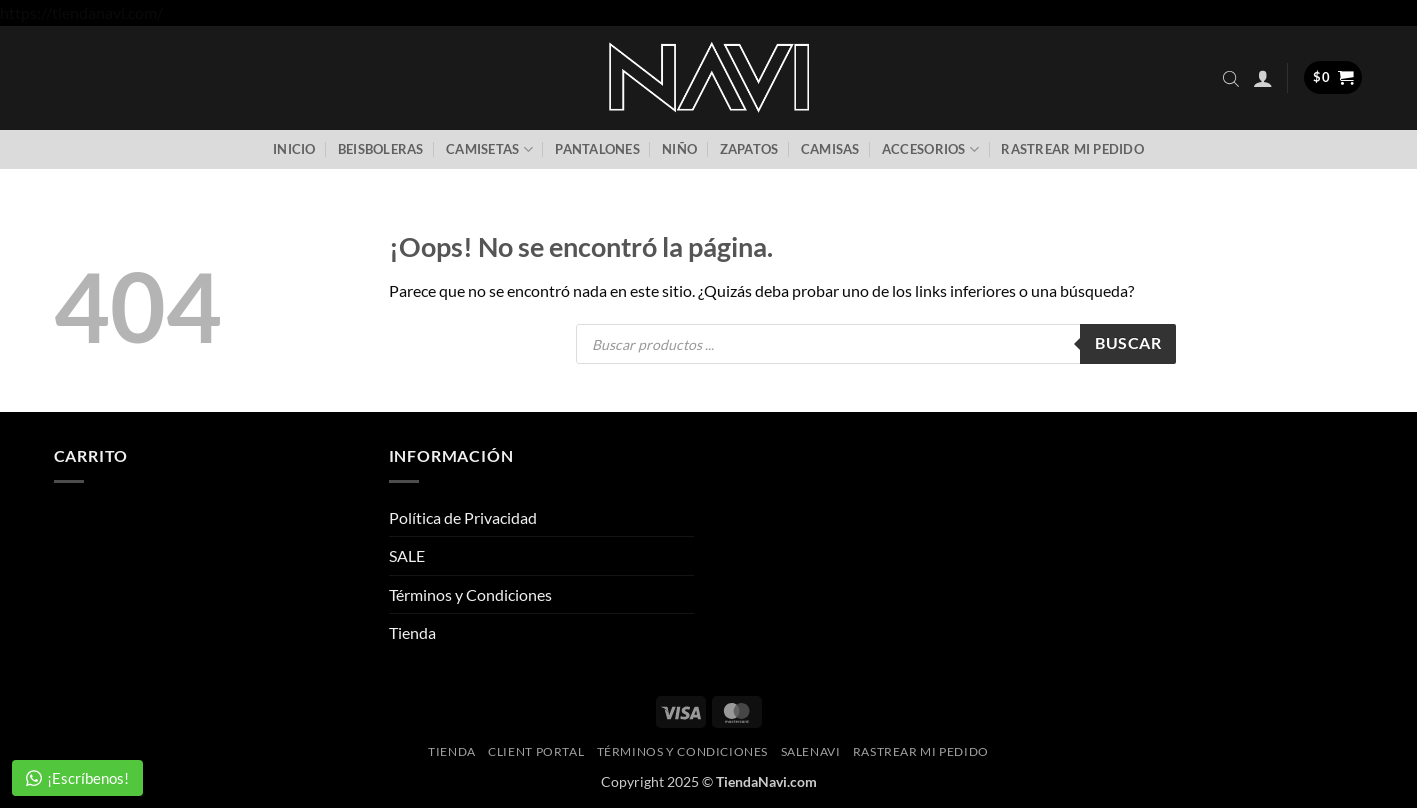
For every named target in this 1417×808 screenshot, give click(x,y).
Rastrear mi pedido (1072, 149)
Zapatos (749, 149)
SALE (407, 555)
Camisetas (489, 149)
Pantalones (597, 149)
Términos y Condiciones (470, 594)
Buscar (1128, 343)
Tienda (412, 632)
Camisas (830, 149)
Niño (679, 149)
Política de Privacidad (463, 517)
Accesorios (930, 149)
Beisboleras (381, 149)
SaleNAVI (811, 751)
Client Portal (536, 751)
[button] (1263, 78)
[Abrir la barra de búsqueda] (1231, 78)
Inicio (294, 149)
